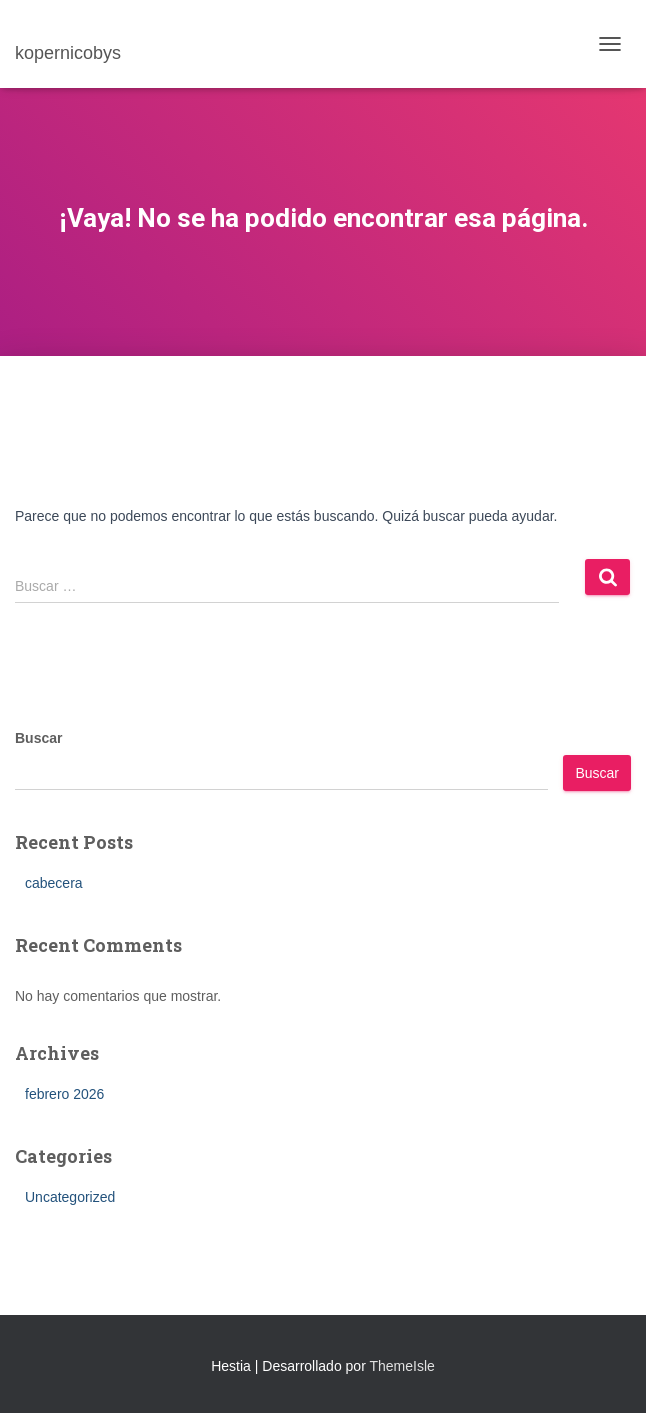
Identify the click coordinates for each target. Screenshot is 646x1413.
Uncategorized (70, 1197)
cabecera (54, 883)
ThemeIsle (401, 1366)
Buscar (38, 738)
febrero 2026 (64, 1094)
